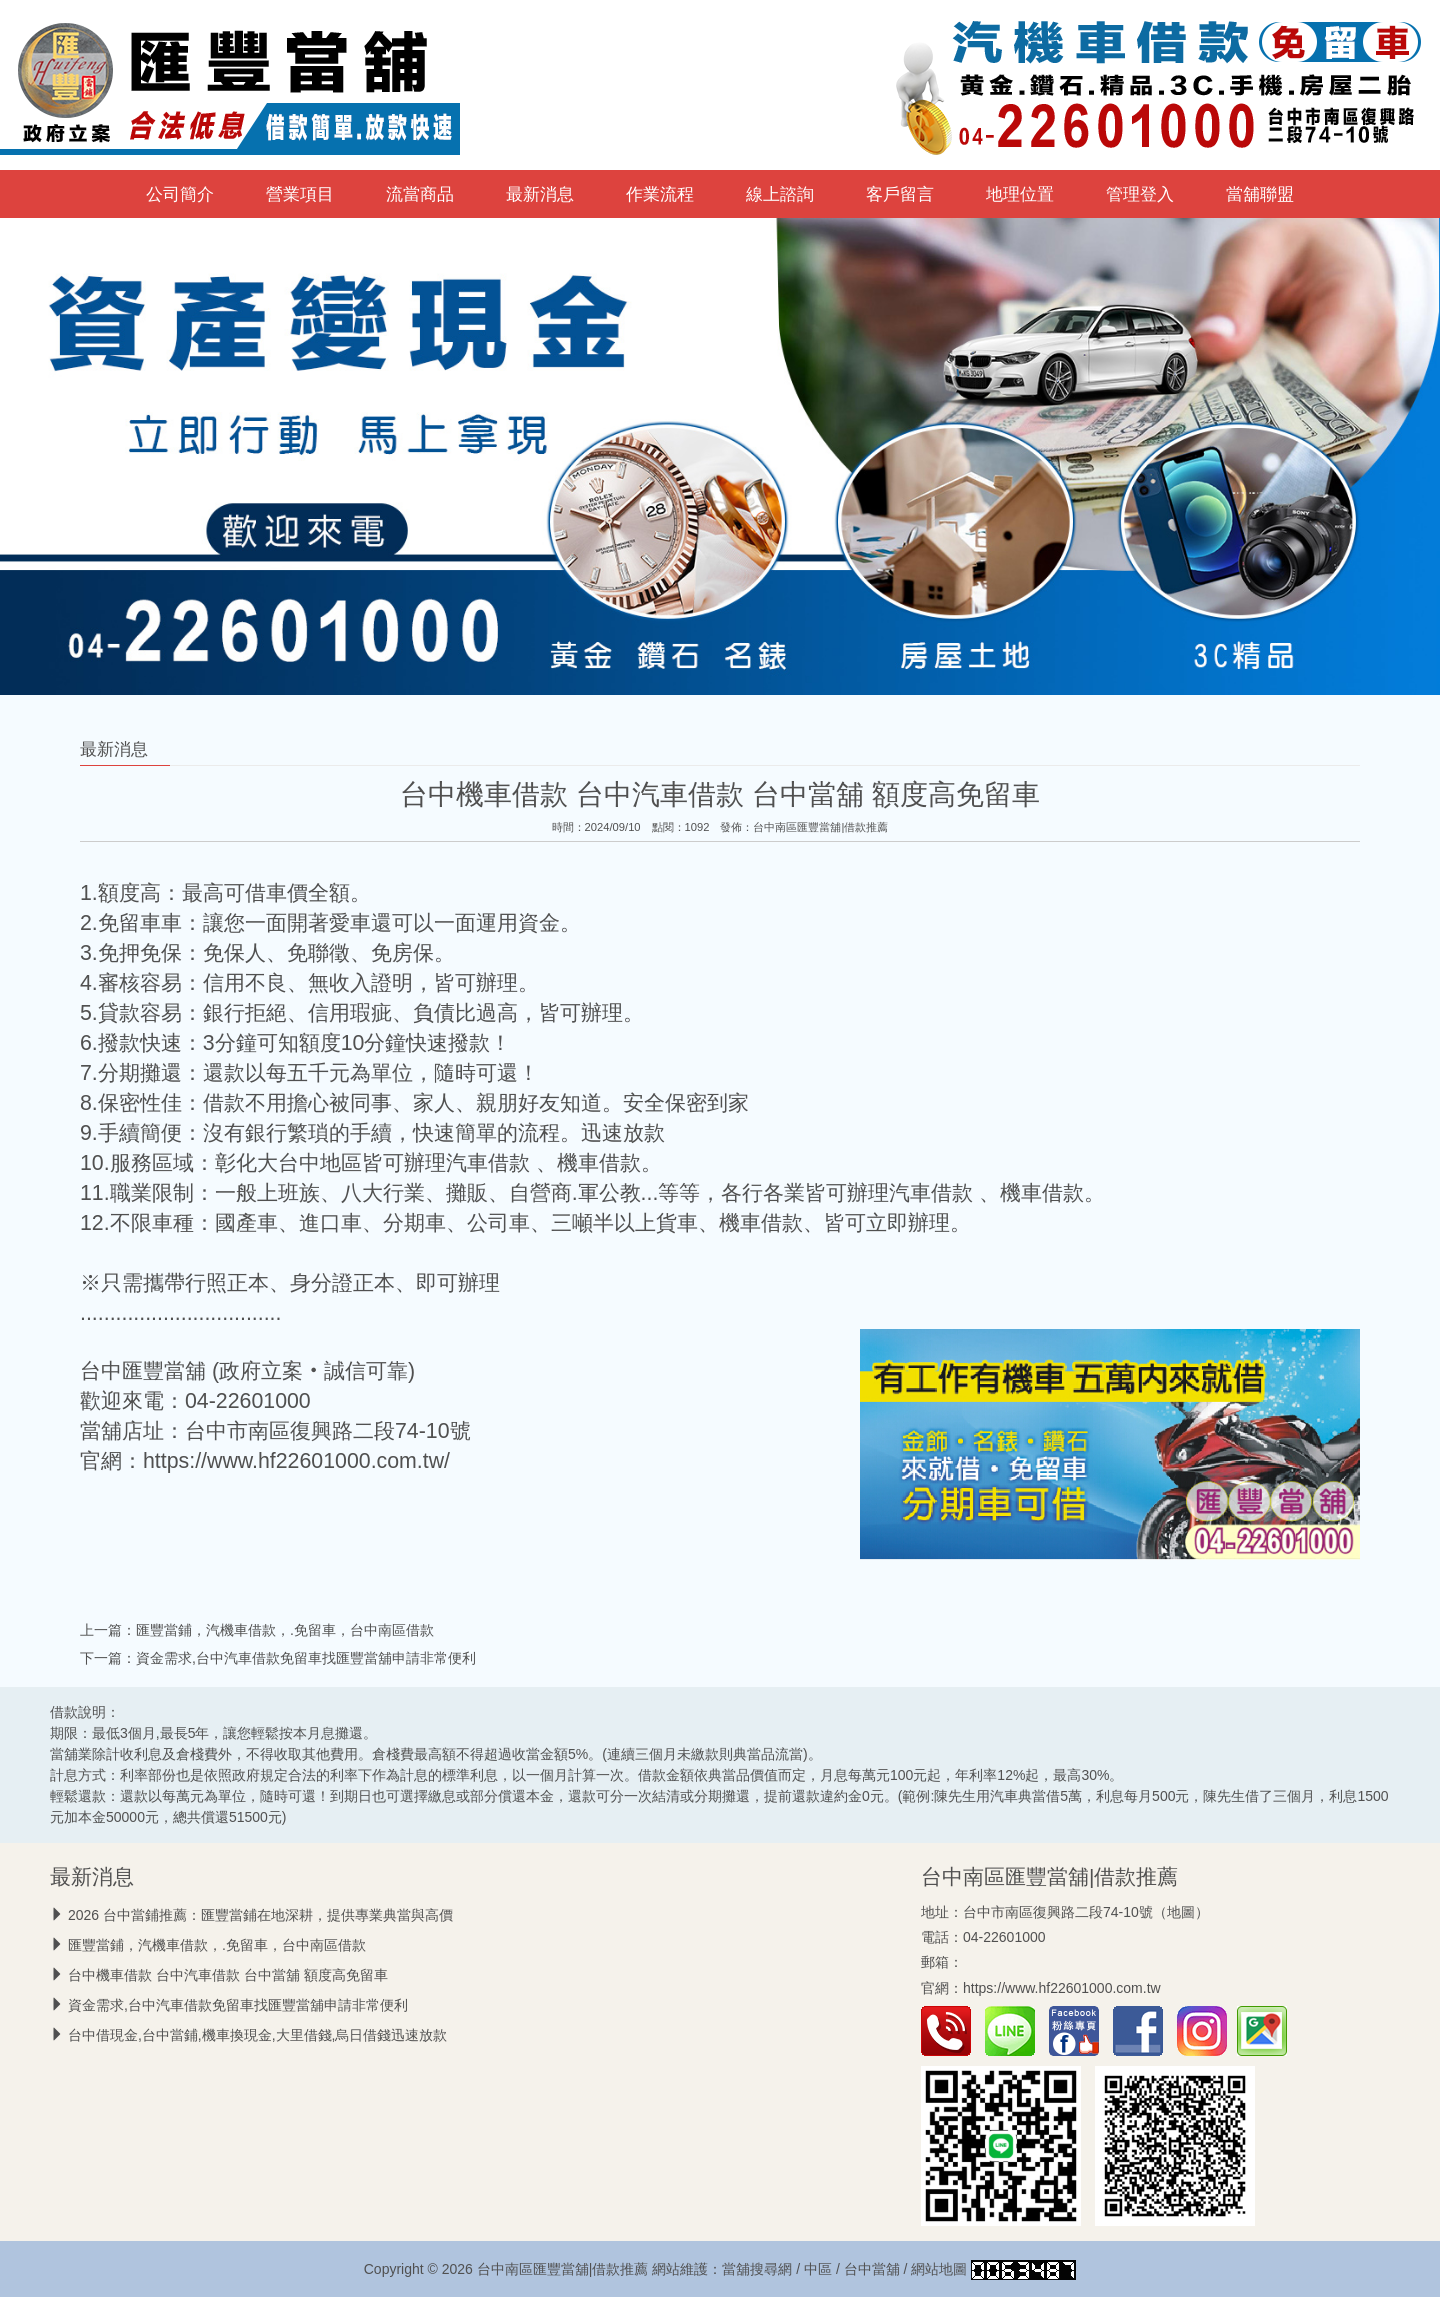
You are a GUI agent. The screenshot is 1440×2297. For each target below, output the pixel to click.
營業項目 (300, 194)
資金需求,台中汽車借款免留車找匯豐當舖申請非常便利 (306, 1658)
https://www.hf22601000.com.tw (1062, 1988)
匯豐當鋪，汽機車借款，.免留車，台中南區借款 (285, 1630)
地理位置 (1020, 194)
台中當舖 (872, 2269)
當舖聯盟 (1260, 194)
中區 (818, 2269)
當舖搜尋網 (757, 2269)
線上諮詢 (780, 194)
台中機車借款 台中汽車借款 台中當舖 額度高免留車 (228, 1975)
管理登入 (1140, 194)
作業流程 (660, 194)
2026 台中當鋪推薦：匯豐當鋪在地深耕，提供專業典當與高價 (260, 1915)
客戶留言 (900, 194)
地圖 (1181, 1912)
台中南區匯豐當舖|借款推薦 (820, 827)
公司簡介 (180, 194)
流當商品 (420, 194)
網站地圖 (939, 2269)
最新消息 (540, 194)
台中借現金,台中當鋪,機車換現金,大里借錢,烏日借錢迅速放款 (258, 2035)
